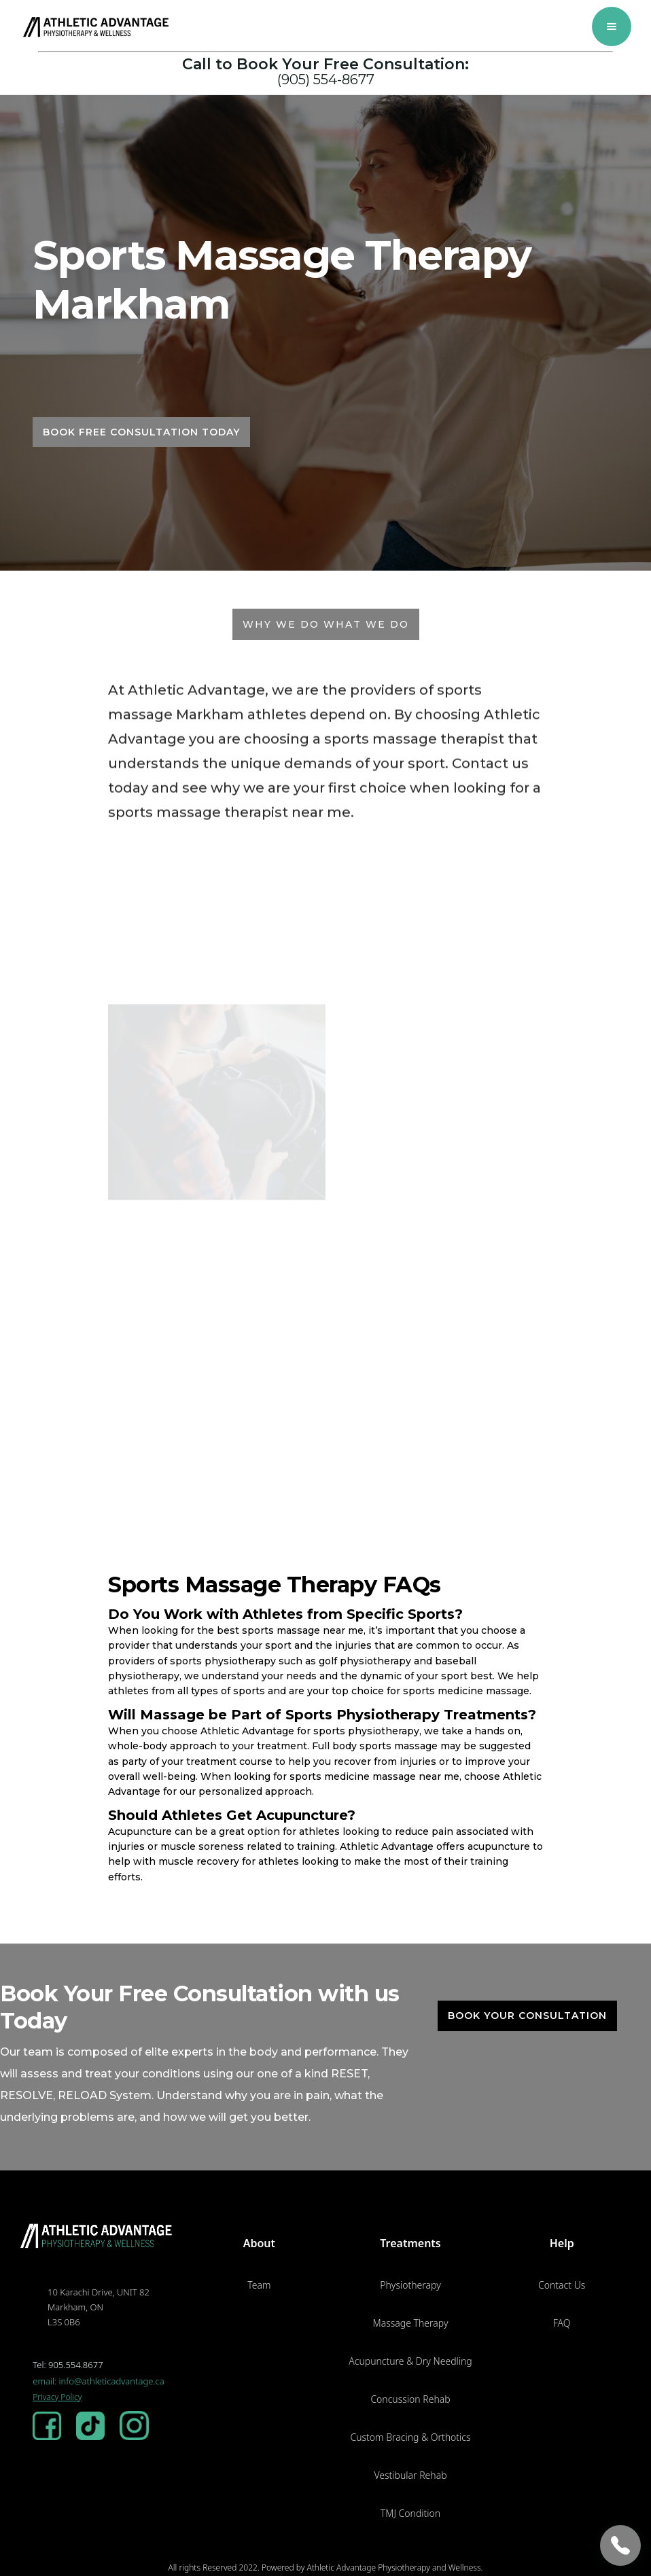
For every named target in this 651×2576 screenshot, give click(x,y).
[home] (97, 26)
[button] (611, 26)
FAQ (562, 2322)
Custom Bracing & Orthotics (410, 2437)
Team (258, 2284)
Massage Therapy (410, 2322)
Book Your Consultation (527, 2015)
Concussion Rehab (410, 2399)
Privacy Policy (57, 2397)
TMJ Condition (410, 2513)
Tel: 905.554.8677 (68, 2365)
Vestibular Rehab (410, 2475)
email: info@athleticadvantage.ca (98, 2381)
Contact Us (561, 2284)
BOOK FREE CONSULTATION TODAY (141, 432)
